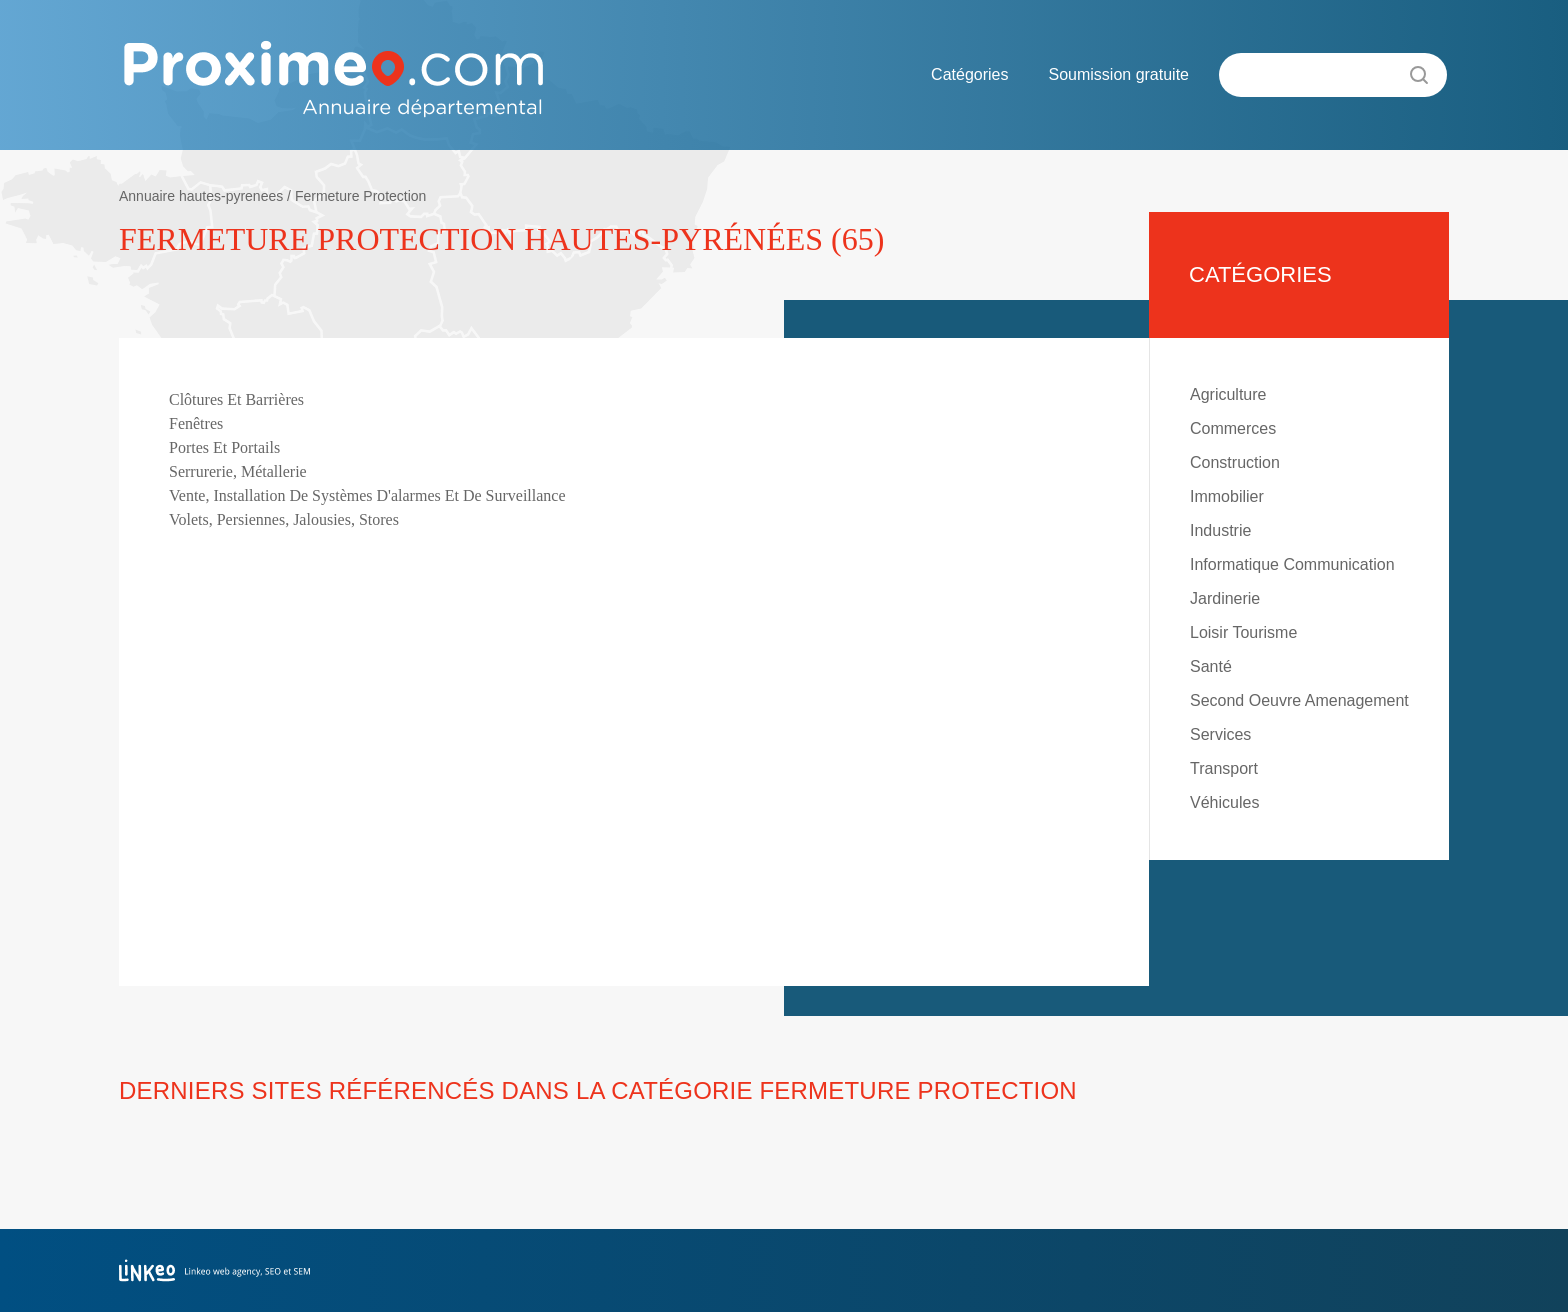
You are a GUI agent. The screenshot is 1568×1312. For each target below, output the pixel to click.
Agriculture (1228, 394)
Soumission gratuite (1118, 74)
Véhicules (1224, 802)
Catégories (969, 74)
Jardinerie (1225, 598)
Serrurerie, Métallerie (238, 471)
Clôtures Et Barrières (236, 399)
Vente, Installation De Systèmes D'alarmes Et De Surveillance (367, 495)
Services (1220, 734)
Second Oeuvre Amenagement (1299, 700)
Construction (1235, 462)
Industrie (1220, 530)
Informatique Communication (1292, 564)
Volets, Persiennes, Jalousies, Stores (284, 519)
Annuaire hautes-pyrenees (201, 196)
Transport (1224, 768)
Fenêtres (196, 423)
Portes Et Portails (224, 447)
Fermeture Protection (361, 196)
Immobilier (1227, 496)
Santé (1211, 666)
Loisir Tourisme (1243, 632)
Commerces (1233, 428)
